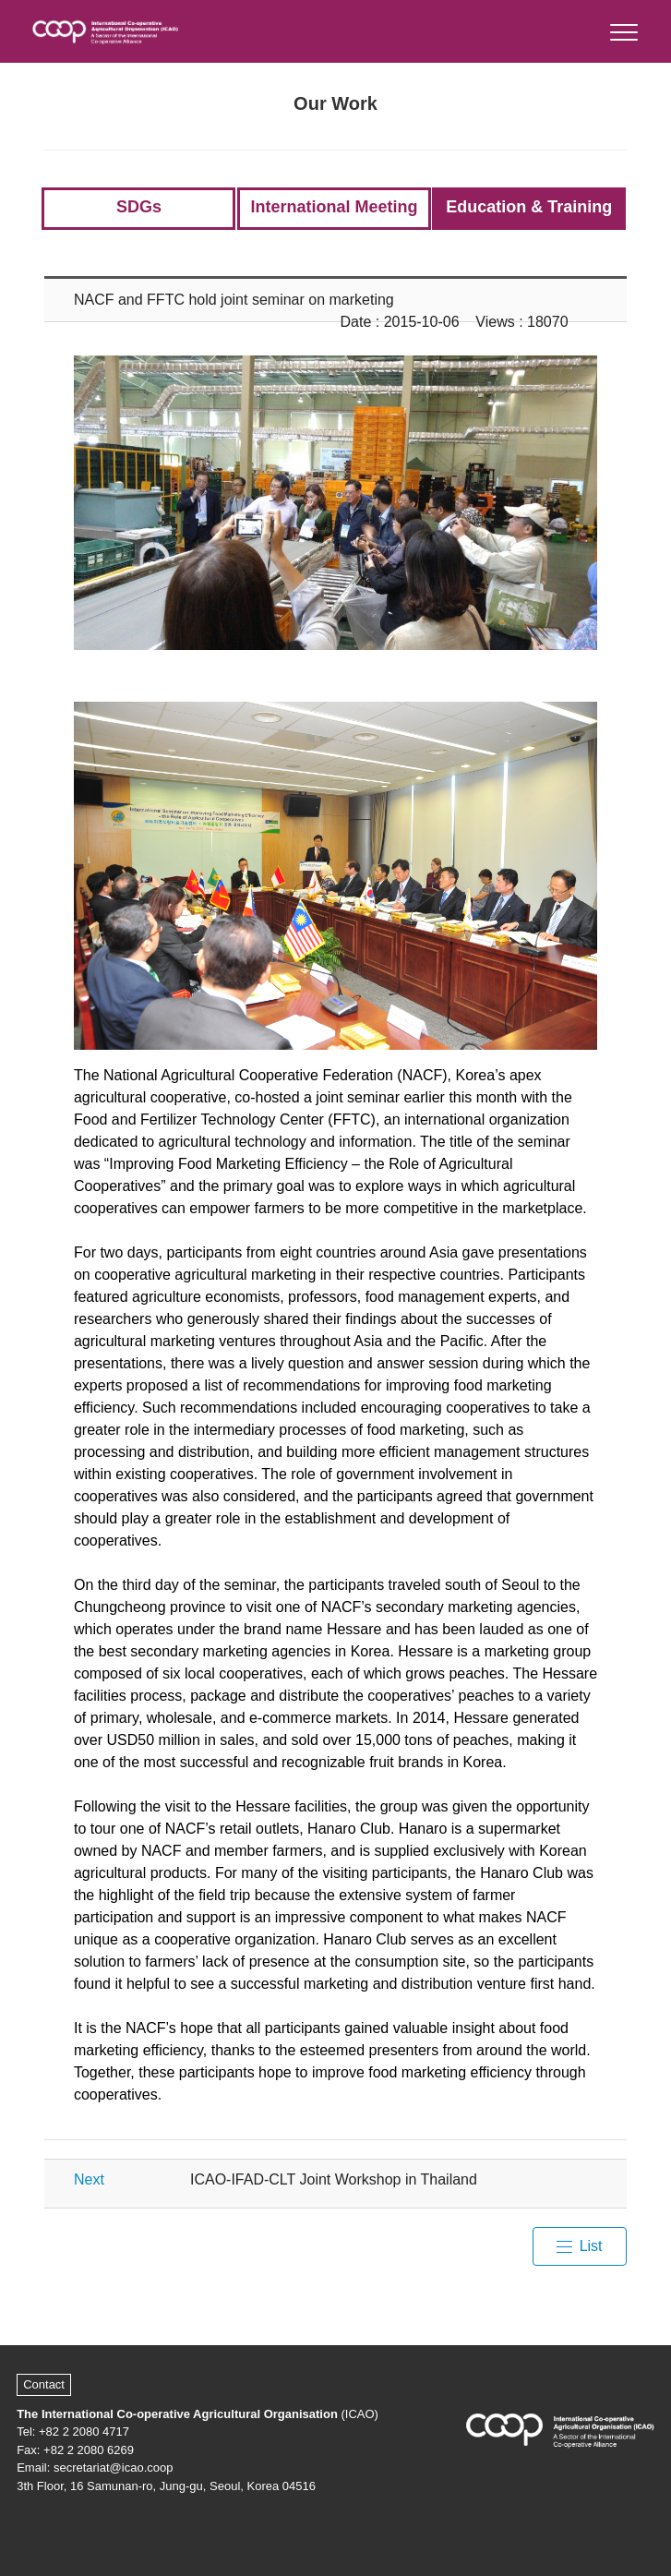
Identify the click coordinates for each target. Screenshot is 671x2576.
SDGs (139, 207)
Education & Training (529, 207)
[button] (622, 28)
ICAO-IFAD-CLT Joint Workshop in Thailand (333, 2179)
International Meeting (333, 207)
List (591, 2246)
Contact (44, 2384)
